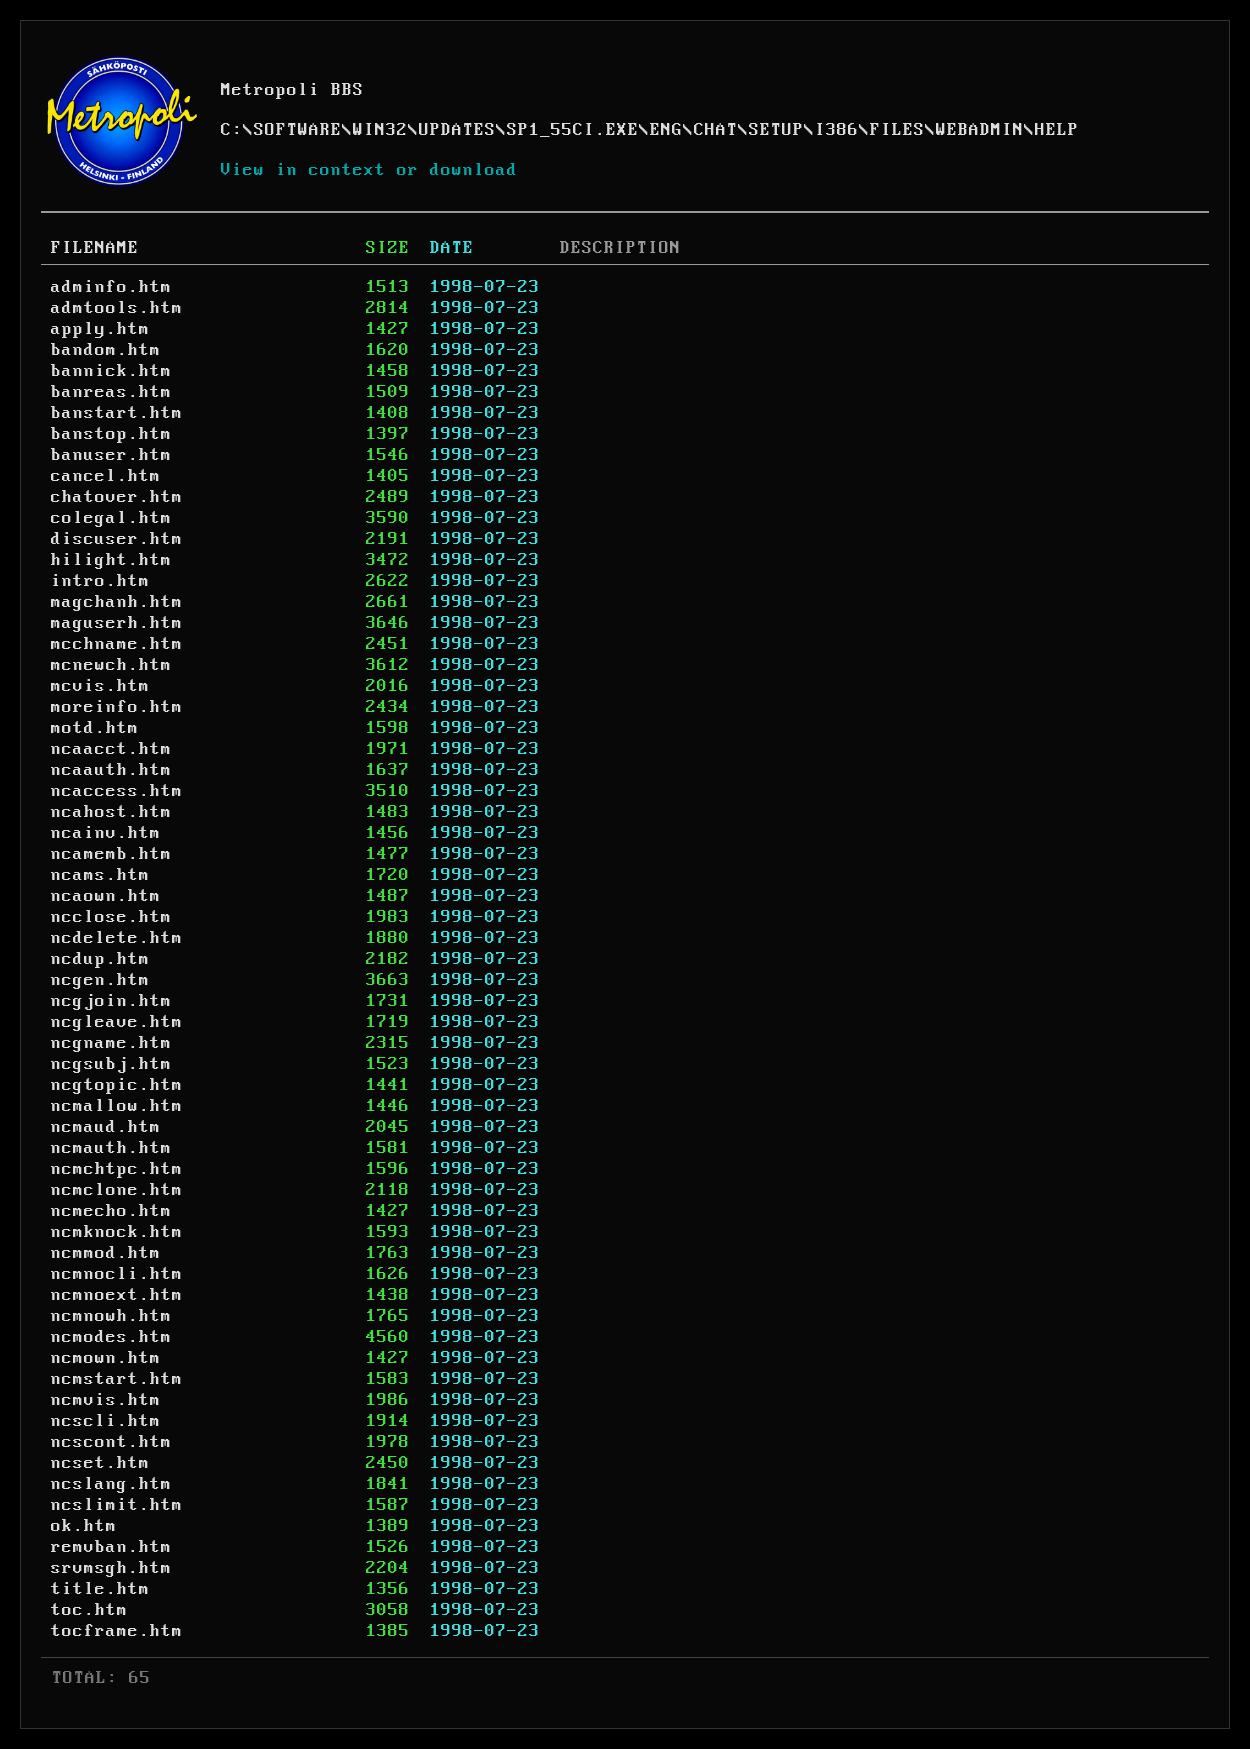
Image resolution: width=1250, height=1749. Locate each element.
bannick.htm (111, 371)
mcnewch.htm (111, 665)
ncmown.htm (106, 1358)
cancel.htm (106, 476)
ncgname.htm (111, 1043)
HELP (1057, 130)
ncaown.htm (106, 896)
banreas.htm (111, 392)
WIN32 (380, 130)
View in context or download (369, 170)
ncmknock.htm (117, 1232)
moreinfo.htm (117, 707)
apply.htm (100, 329)
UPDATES (457, 130)
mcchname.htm (117, 644)
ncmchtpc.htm (117, 1169)
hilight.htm (111, 560)
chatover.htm (117, 497)
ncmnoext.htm (117, 1295)
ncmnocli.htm (117, 1274)
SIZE (388, 248)
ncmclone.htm (117, 1190)
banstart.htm (117, 413)
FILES (897, 130)
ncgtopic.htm (117, 1085)
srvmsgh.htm (111, 1568)
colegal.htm (111, 518)
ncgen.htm (100, 980)
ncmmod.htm (106, 1253)
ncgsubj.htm (111, 1064)
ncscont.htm (111, 1442)
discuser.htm (117, 539)
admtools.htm (117, 308)
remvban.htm (111, 1547)
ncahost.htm (111, 812)
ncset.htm (100, 1463)
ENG (666, 130)
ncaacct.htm (111, 749)
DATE (452, 248)
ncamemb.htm (111, 854)
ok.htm (84, 1526)
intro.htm (100, 581)
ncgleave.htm (117, 1022)
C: (232, 130)
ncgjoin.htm (111, 1001)
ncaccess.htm (117, 791)
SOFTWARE (298, 130)
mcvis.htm (100, 686)
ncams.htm (100, 875)
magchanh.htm (117, 602)
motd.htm (95, 728)
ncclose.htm (111, 917)
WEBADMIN (980, 130)
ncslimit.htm (117, 1505)
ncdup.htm (100, 959)
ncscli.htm (106, 1421)
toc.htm (89, 1610)
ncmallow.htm (117, 1106)
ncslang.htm (111, 1484)
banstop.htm (111, 434)
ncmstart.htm (117, 1379)
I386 (837, 130)
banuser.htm (111, 455)
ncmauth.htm (111, 1148)
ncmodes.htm (111, 1337)
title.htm (100, 1589)
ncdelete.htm (117, 938)
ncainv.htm (106, 833)
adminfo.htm (111, 287)
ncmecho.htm (111, 1211)
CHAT (716, 130)
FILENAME (95, 248)
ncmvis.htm (106, 1400)
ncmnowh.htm (111, 1316)
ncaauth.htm (111, 770)
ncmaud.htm (106, 1127)
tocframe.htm (117, 1631)
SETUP (776, 130)
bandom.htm (106, 350)
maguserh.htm (117, 623)
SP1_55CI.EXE (573, 130)
